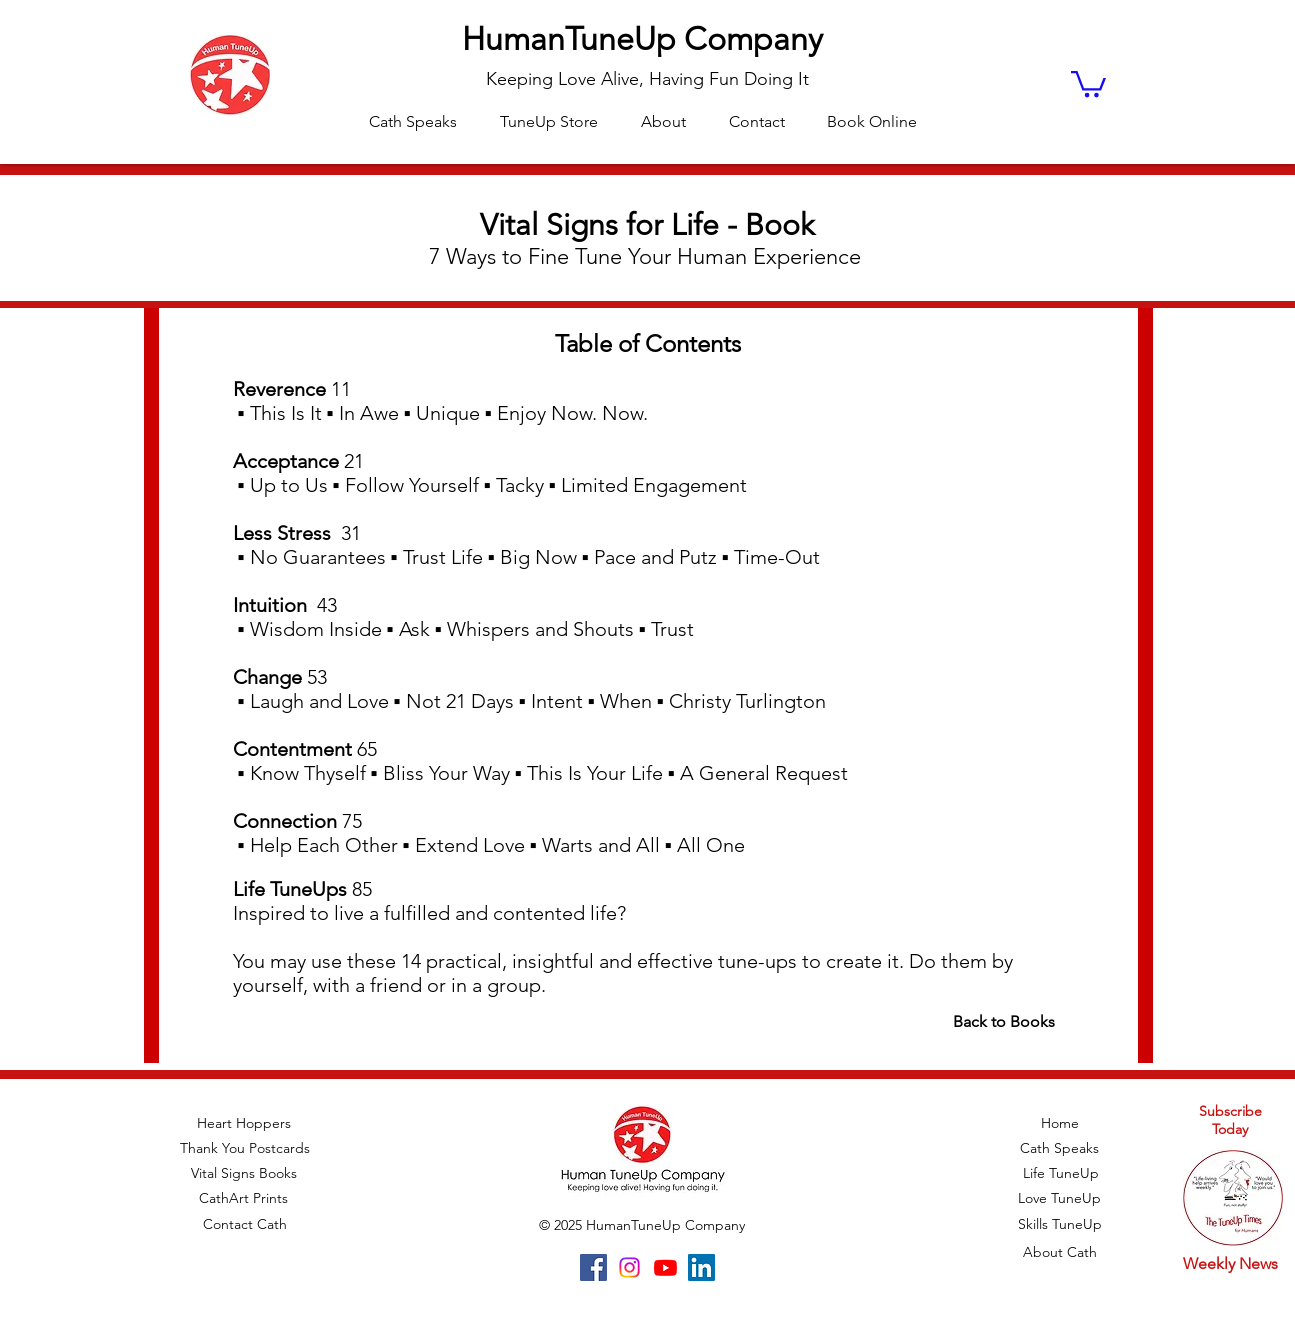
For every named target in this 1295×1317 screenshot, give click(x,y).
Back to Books (1004, 1021)
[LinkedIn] (701, 1267)
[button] (1088, 82)
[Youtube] (665, 1267)
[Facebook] (593, 1267)
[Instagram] (629, 1267)
